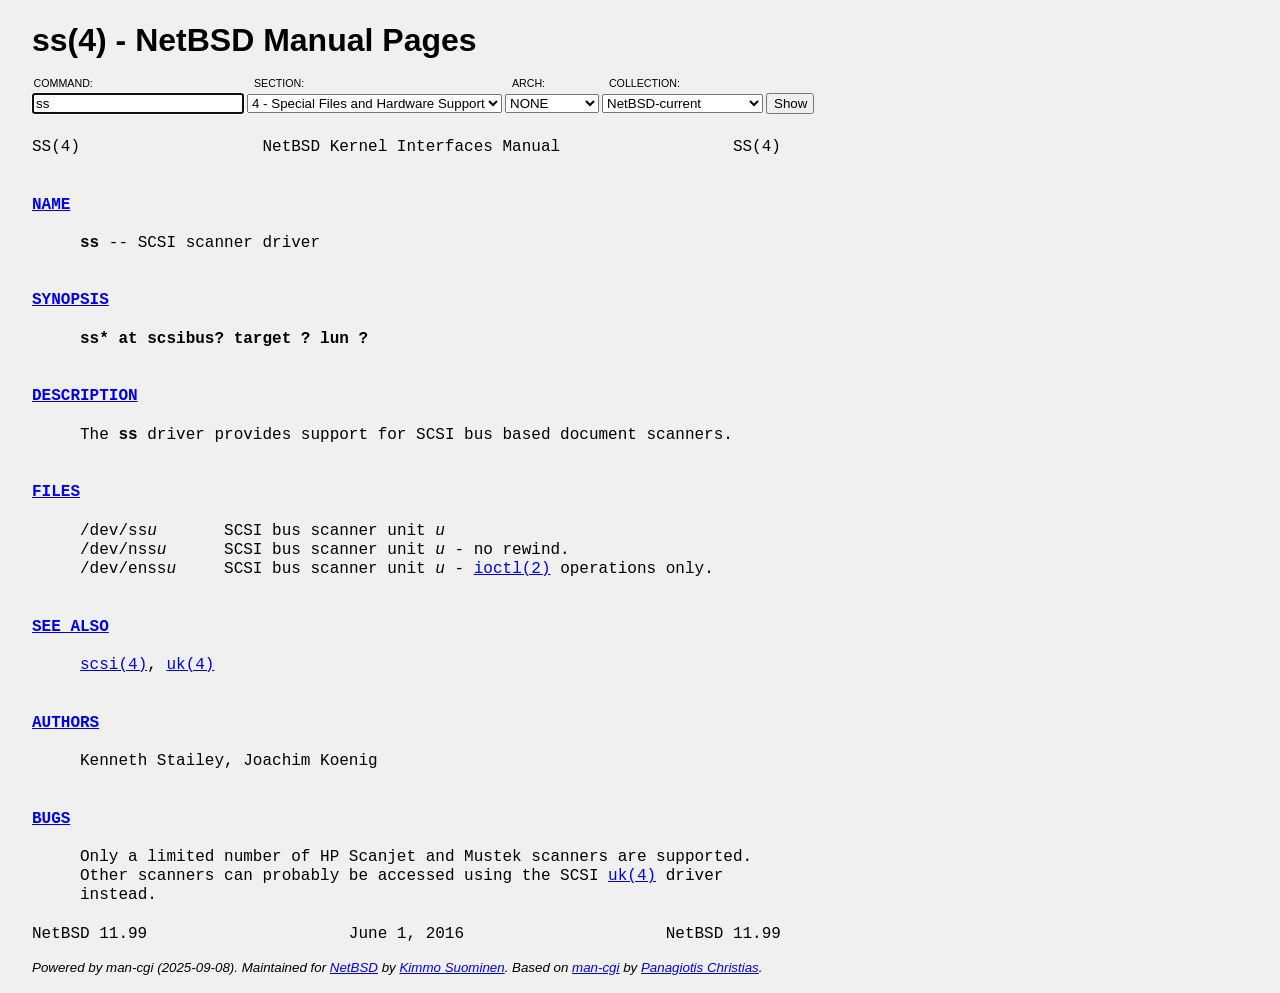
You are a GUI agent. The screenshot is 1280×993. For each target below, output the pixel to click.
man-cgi (595, 967)
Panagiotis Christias (700, 967)
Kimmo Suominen (451, 967)
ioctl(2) (512, 569)
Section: (283, 83)
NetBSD (354, 967)
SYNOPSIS (70, 300)
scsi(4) (113, 665)
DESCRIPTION (85, 396)
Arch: (537, 83)
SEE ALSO (70, 627)
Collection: (644, 83)
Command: (69, 83)
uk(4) (190, 665)
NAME (51, 205)
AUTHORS (65, 723)
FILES (56, 492)
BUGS (51, 819)
